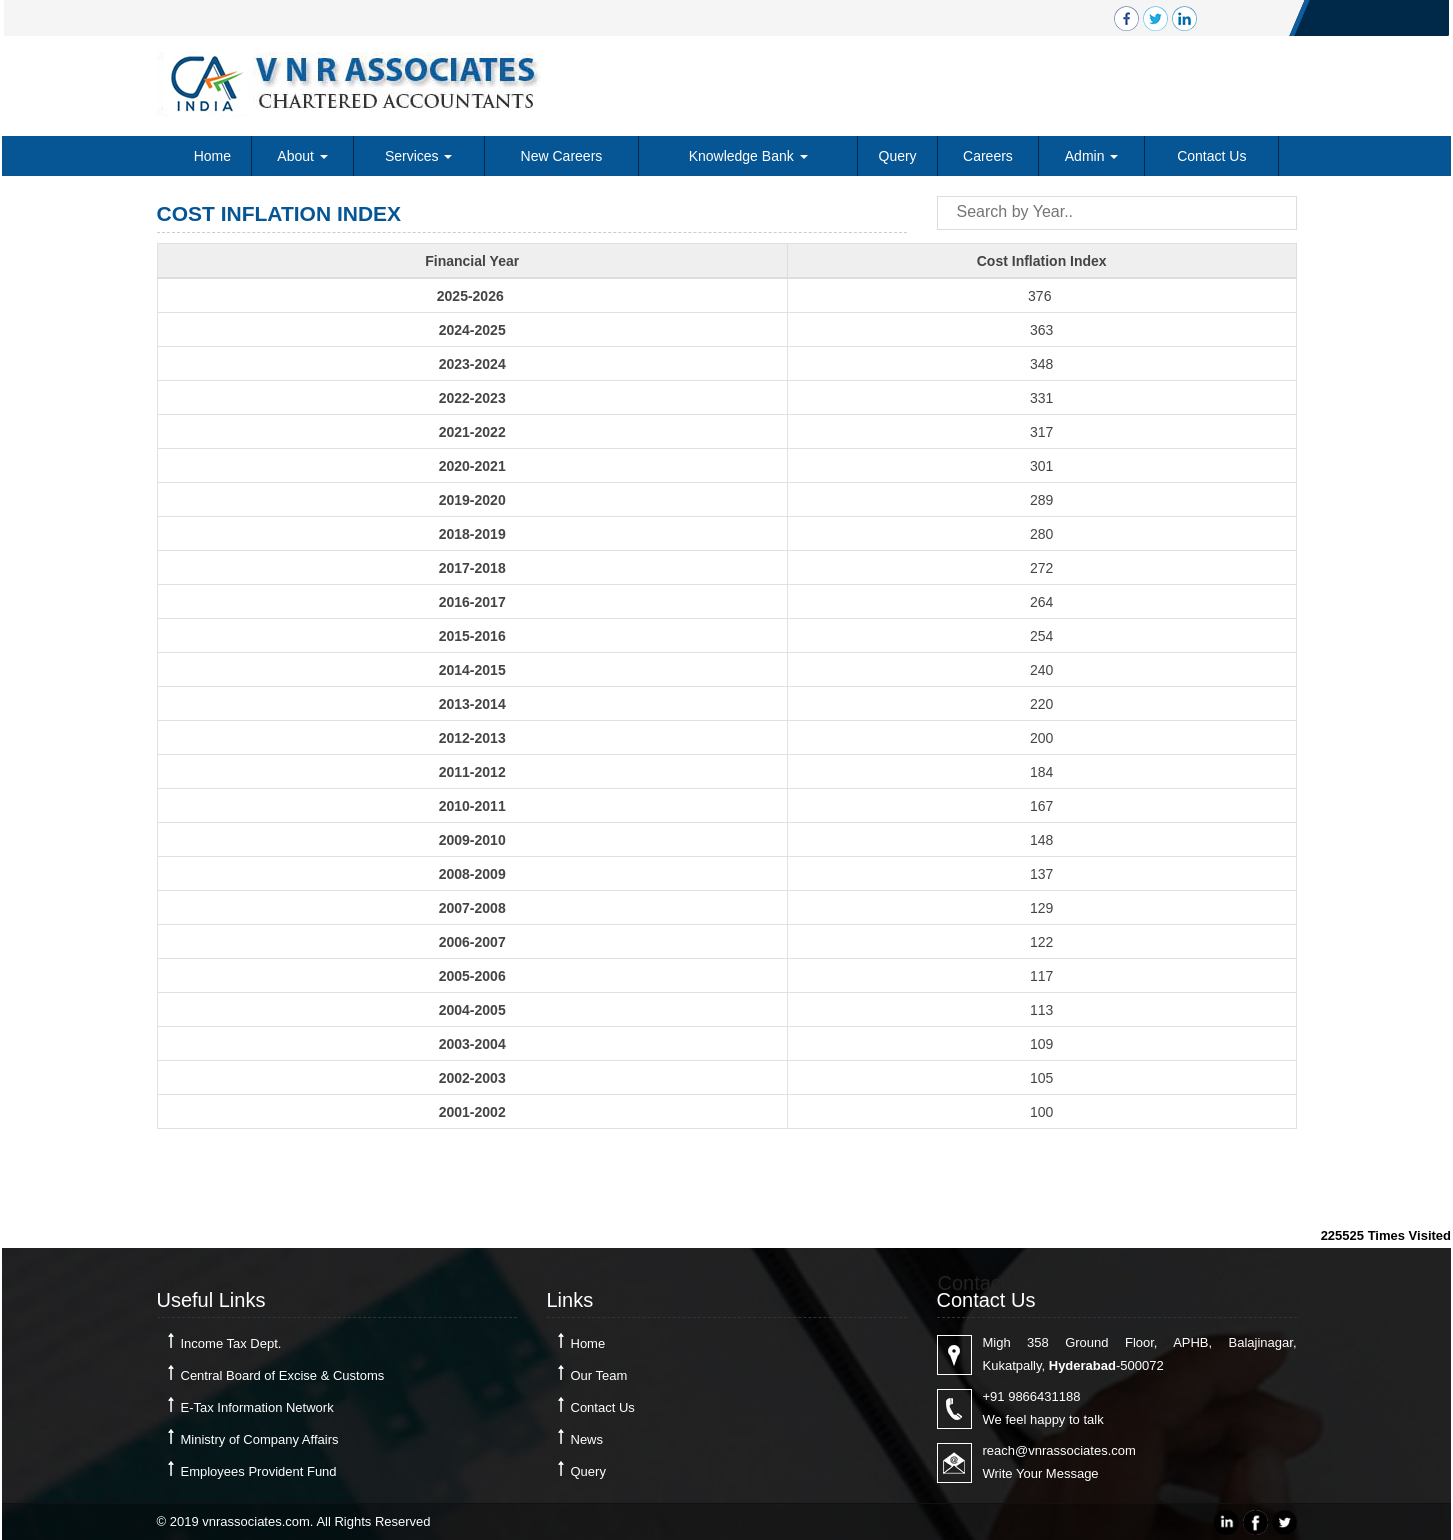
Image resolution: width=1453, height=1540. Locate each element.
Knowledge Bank (748, 156)
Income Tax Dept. (231, 1343)
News (587, 1439)
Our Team (599, 1375)
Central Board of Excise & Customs (283, 1375)
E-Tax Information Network (257, 1407)
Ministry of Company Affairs (260, 1439)
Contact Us (1211, 156)
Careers (988, 156)
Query (898, 156)
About (302, 156)
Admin (1092, 156)
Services (419, 156)
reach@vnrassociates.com (1059, 1450)
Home (212, 156)
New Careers (562, 156)
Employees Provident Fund (259, 1471)
